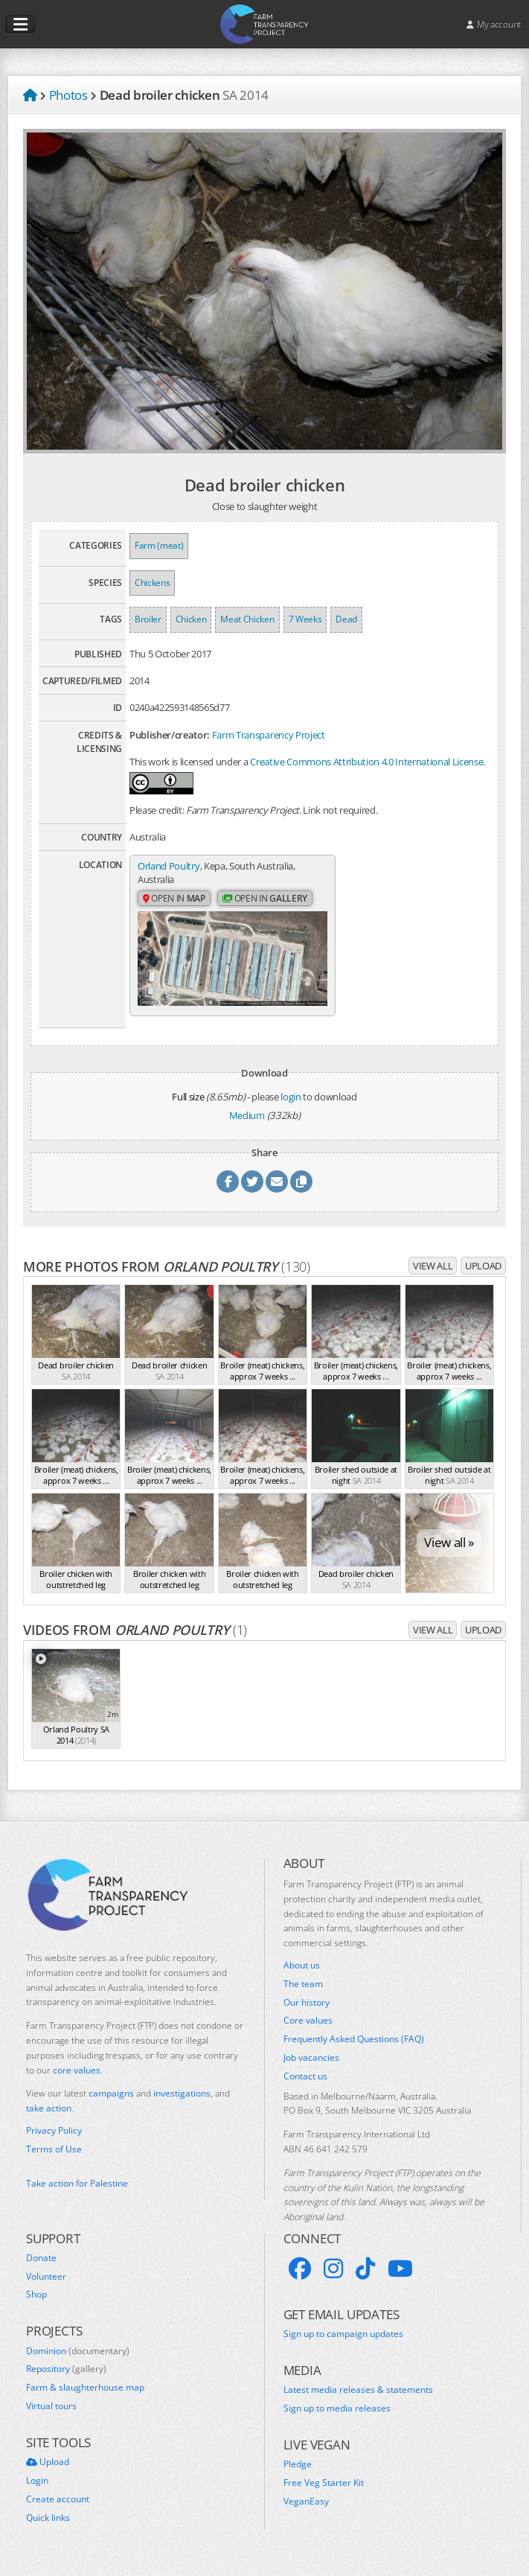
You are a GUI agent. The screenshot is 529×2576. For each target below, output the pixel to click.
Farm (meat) (159, 545)
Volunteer (46, 2287)
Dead (346, 619)
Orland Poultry (168, 866)
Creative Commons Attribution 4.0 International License (366, 761)
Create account (57, 2510)
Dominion (77, 2362)
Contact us (305, 2087)
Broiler (148, 619)
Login (37, 2491)
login (290, 1107)
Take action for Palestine (77, 2193)
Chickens (152, 582)
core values (76, 2080)
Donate (41, 2268)
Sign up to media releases (337, 2419)
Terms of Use (54, 2160)
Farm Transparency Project (268, 735)
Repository (66, 2379)
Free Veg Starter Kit (323, 2493)
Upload (483, 1276)
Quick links (48, 2528)
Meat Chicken (247, 619)
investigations (182, 2103)
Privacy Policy (54, 2141)
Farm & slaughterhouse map (85, 2398)
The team (303, 1994)
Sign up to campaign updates (343, 2344)
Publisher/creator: (169, 735)
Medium (247, 1125)
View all (432, 1276)
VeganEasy (306, 2512)
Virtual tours (51, 2417)
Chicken (191, 619)
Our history (306, 2013)
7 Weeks (305, 619)
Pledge (297, 2475)
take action (48, 2118)
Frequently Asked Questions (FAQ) (353, 2050)
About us (301, 1976)
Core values (308, 2031)
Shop (36, 2305)
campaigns (111, 2103)
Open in (174, 899)
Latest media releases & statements (358, 2400)
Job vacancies (311, 2068)
